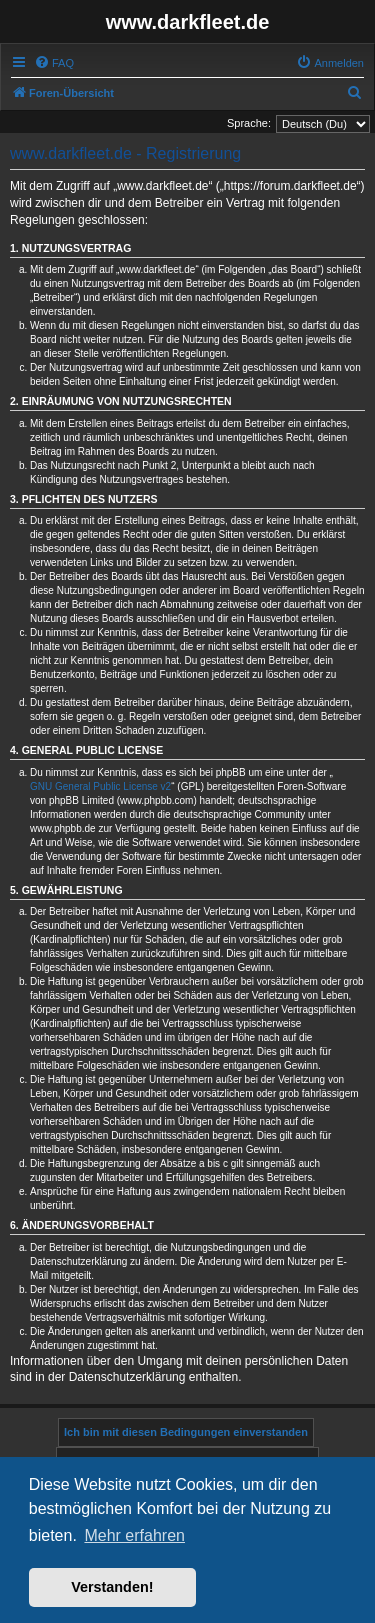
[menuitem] (54, 63)
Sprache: (249, 123)
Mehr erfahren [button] (134, 1535)
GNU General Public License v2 (100, 786)
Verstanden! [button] (112, 1587)
